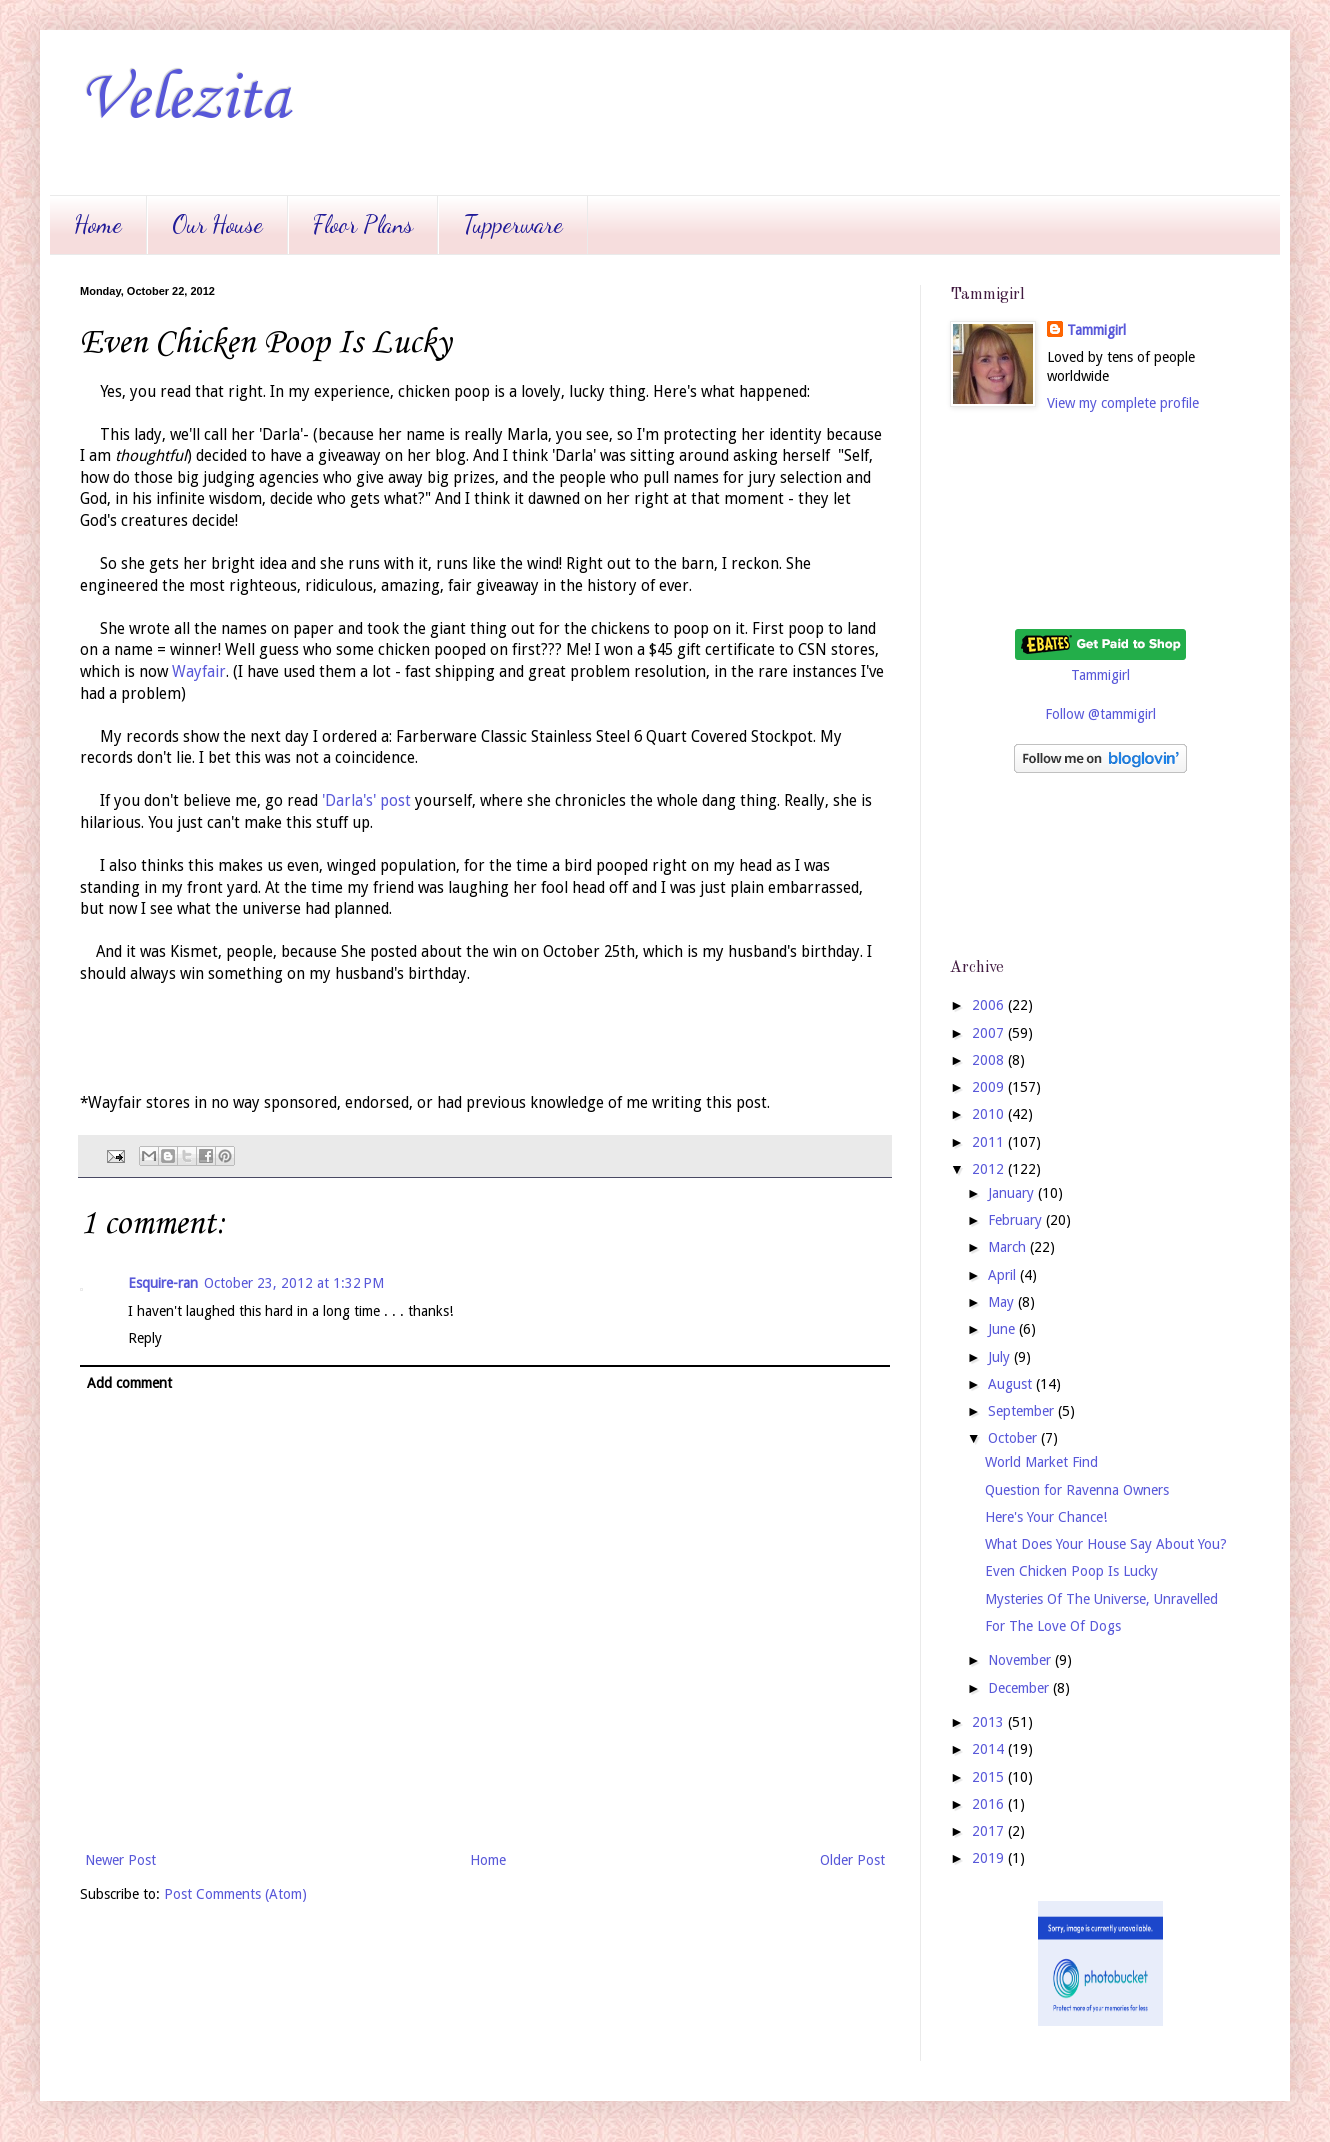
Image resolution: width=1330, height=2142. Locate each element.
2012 (990, 1169)
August (1012, 1384)
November (1021, 1660)
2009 (990, 1087)
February (1017, 1220)
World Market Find (1041, 1462)
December (1020, 1688)
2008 (990, 1060)
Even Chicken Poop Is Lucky (1071, 1571)
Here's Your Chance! (1046, 1517)
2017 (990, 1831)
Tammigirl (1096, 330)
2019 (990, 1858)
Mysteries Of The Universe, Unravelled (1101, 1599)
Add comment (129, 1383)
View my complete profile (1123, 403)
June (1003, 1329)
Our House (217, 224)
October (1014, 1438)
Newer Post (120, 1860)
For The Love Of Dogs (1053, 1626)
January (1013, 1193)
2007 (990, 1033)
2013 (990, 1722)
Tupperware (513, 224)
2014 (990, 1749)
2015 (990, 1777)
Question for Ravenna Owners (1077, 1490)
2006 (990, 1005)
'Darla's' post (366, 801)
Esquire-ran (163, 1283)
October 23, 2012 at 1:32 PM (294, 1283)
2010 (990, 1114)
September (1023, 1411)
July (1001, 1357)
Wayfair (199, 672)
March (1009, 1247)
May (1003, 1302)
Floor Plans (363, 224)
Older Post (852, 1860)
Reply (145, 1338)
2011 (990, 1142)
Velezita (184, 100)
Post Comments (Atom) (235, 1894)
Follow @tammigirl (1100, 714)
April (1004, 1275)
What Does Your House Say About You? (1106, 1544)
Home (98, 224)
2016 (990, 1804)
